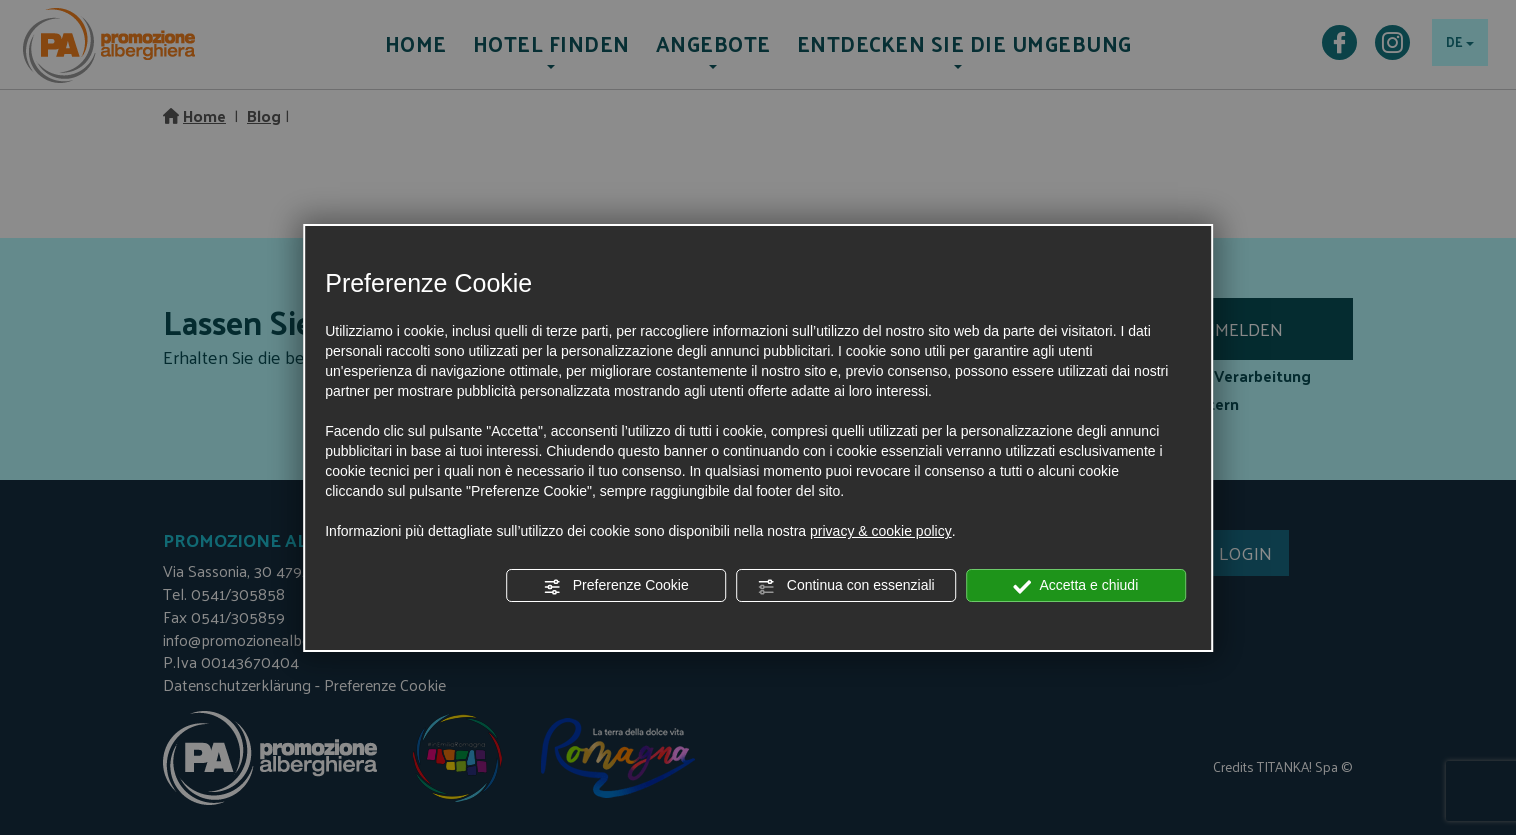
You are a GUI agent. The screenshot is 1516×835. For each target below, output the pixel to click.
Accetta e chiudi (1075, 586)
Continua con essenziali (846, 586)
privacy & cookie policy (881, 531)
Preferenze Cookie (616, 586)
